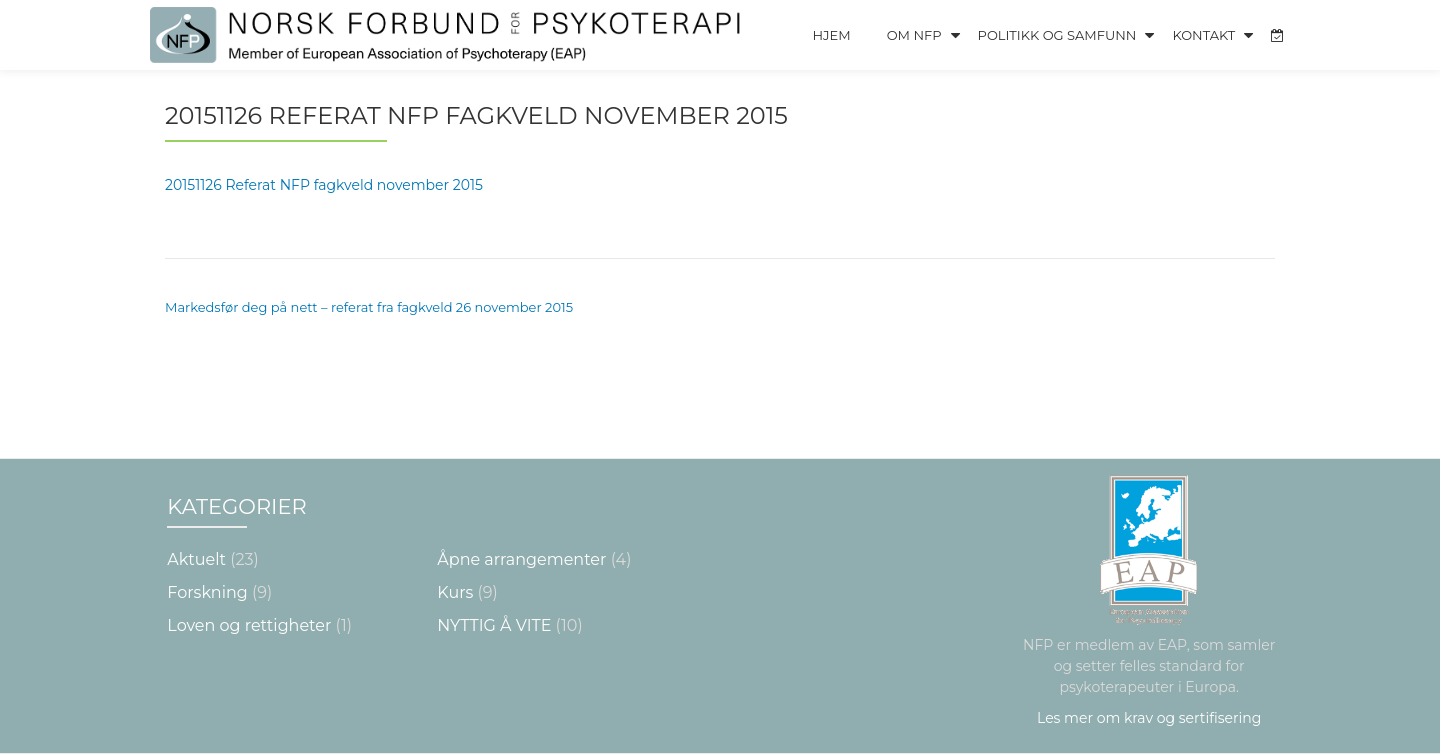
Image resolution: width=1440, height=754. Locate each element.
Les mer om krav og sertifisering (1149, 718)
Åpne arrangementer (521, 559)
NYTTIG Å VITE (494, 625)
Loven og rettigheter (249, 625)
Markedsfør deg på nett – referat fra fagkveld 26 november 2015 (369, 307)
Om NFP (914, 35)
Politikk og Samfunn (1057, 35)
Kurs (455, 592)
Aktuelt (196, 559)
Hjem (831, 35)
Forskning (207, 592)
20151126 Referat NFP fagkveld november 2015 (324, 185)
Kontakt (1203, 35)
